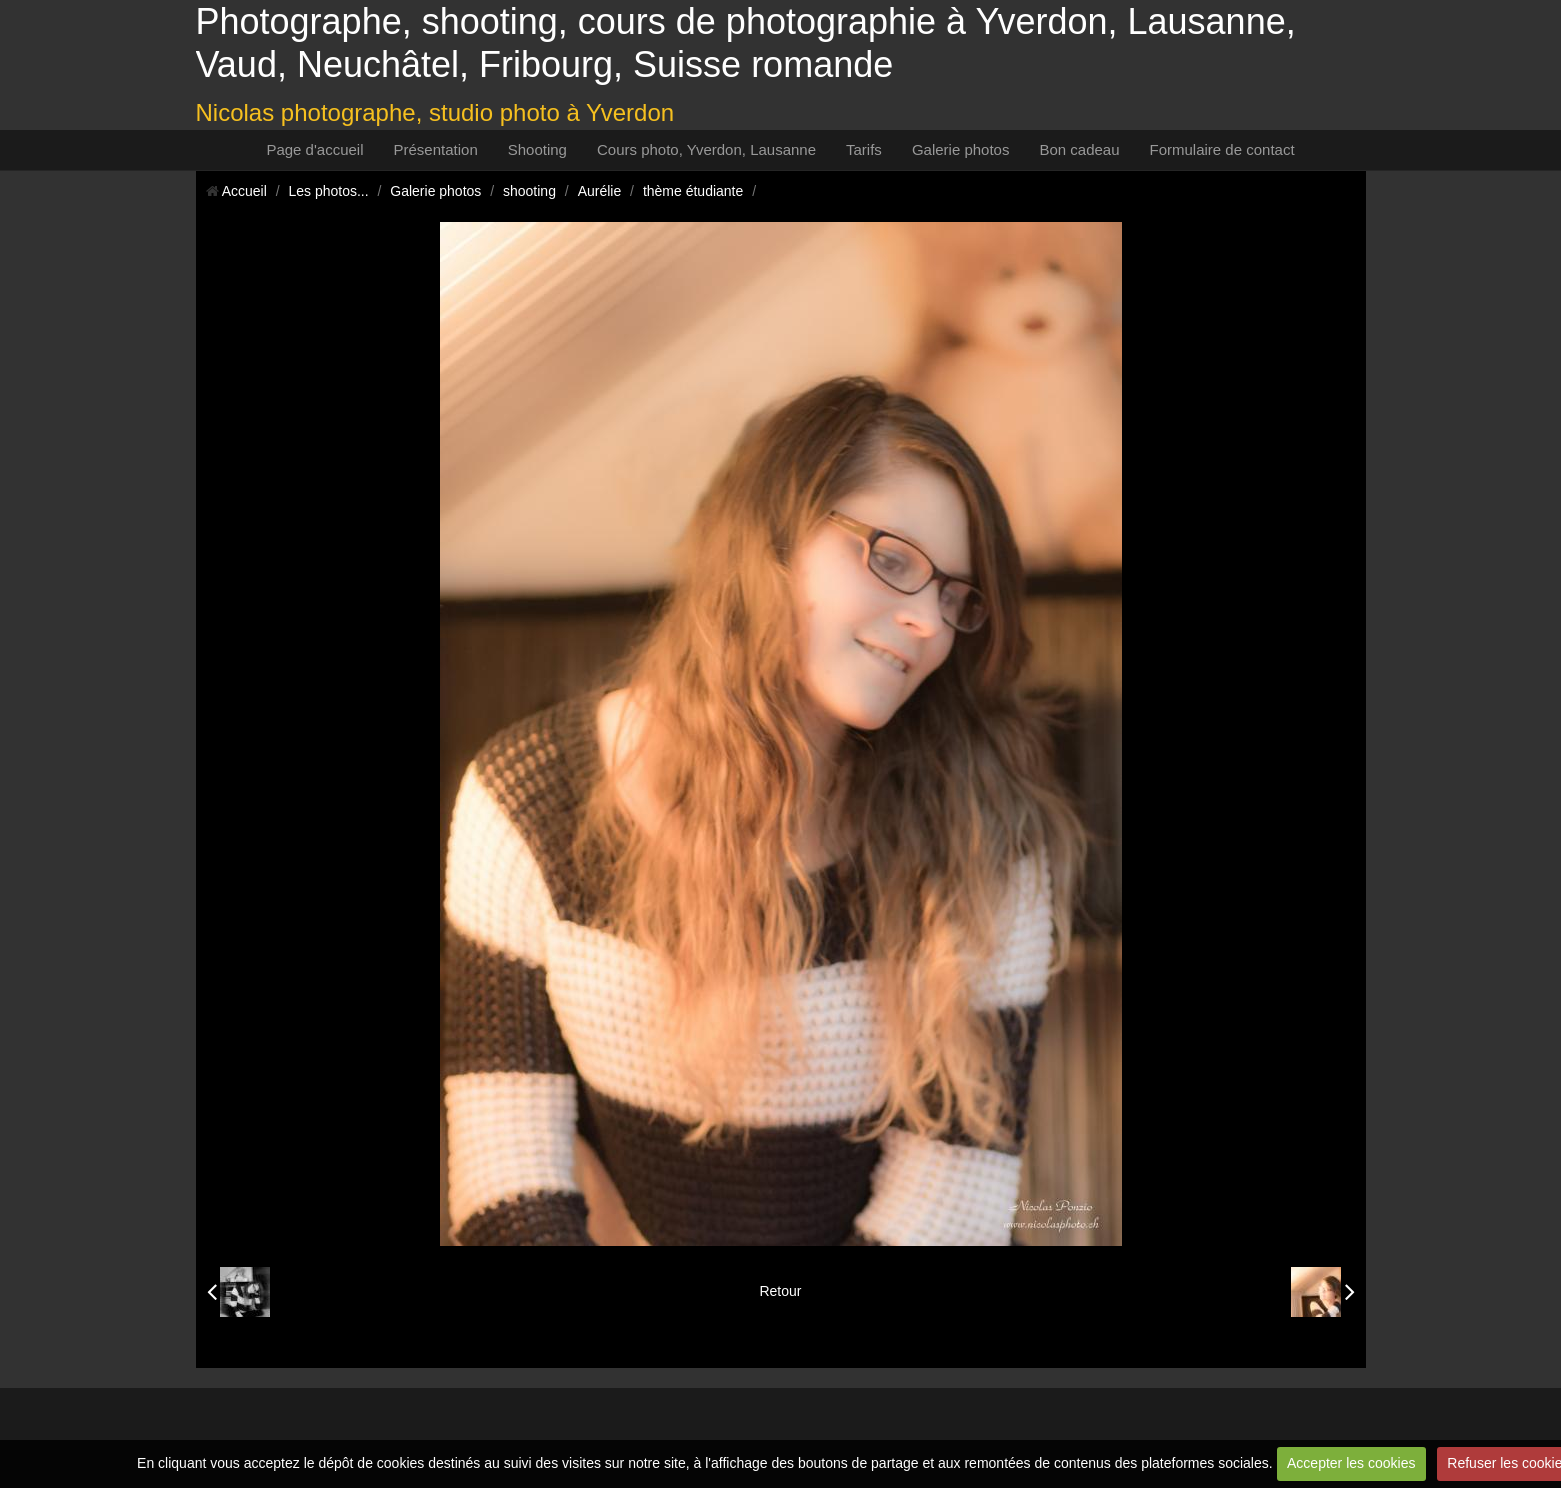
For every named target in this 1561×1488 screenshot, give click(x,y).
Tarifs (864, 149)
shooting (529, 191)
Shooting (537, 149)
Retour (780, 1291)
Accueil (244, 191)
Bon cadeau (1079, 149)
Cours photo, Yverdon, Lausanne (706, 149)
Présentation (436, 149)
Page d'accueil (314, 149)
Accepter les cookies (1351, 1463)
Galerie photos (961, 149)
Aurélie (600, 191)
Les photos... (328, 191)
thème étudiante (693, 191)
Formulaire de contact (1222, 149)
